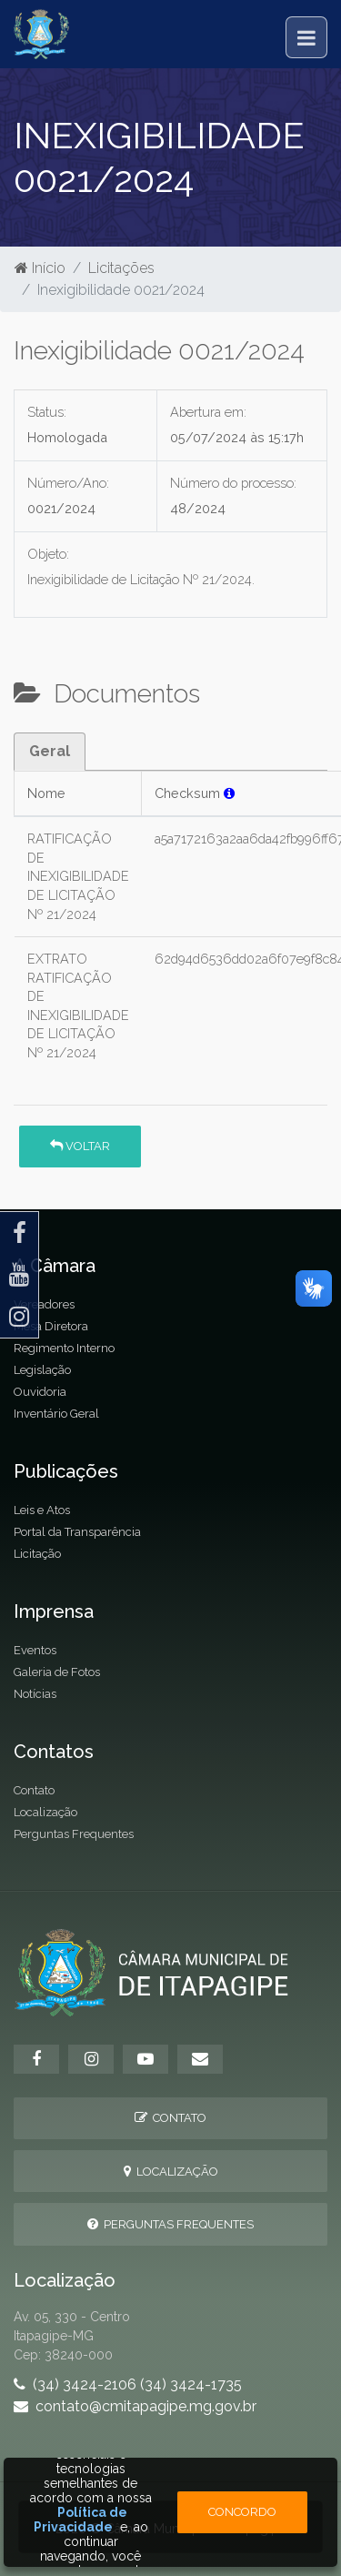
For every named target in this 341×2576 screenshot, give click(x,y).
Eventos (35, 1650)
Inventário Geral (56, 1413)
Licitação (37, 1554)
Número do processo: (233, 482)
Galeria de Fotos (57, 1672)
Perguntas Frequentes (74, 1834)
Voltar (80, 1146)
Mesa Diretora (51, 1326)
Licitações (121, 268)
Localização (45, 1812)
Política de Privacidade (81, 2519)
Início (40, 268)
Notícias (35, 1694)
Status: (46, 411)
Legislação (42, 1370)
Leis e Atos (42, 1510)
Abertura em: (208, 411)
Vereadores (44, 1304)
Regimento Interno (64, 1348)
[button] (229, 793)
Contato (34, 1790)
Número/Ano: (68, 482)
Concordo (242, 2512)
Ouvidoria (40, 1392)
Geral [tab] (49, 751)
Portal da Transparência (77, 1532)
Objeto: (48, 553)
